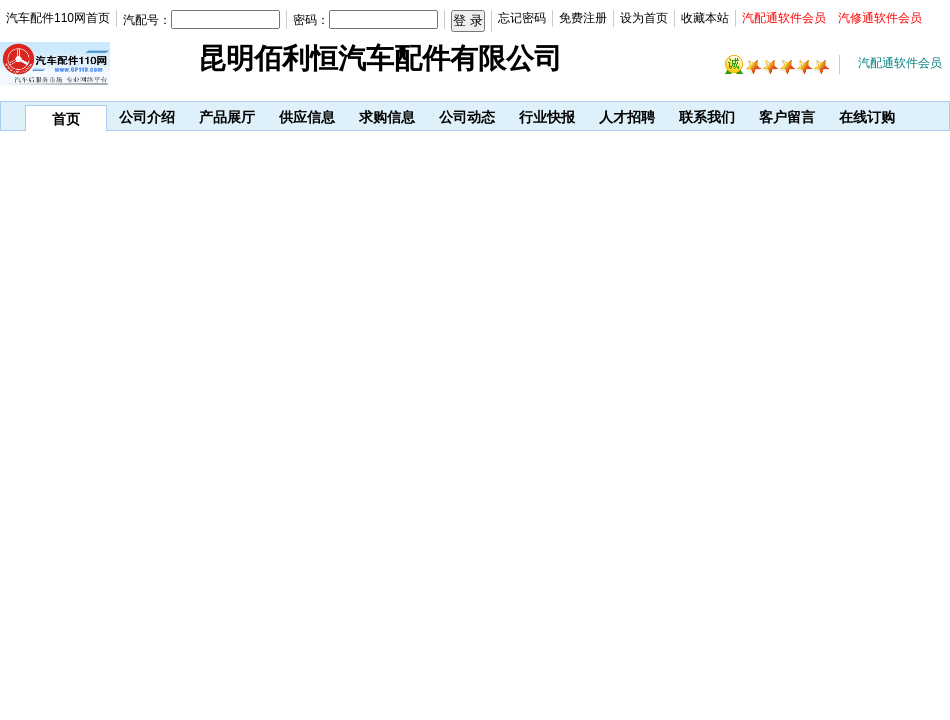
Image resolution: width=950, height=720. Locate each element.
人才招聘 (627, 117)
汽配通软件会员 (784, 18)
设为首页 (644, 18)
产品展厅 (227, 117)
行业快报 (547, 117)
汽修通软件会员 (880, 18)
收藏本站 (705, 18)
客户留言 (787, 117)
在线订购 (867, 117)
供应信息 (307, 117)
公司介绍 (147, 117)
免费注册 (583, 18)
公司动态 (467, 117)
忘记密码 (522, 18)
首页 (66, 119)
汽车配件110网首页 (58, 18)
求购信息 (387, 117)
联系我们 (707, 117)
